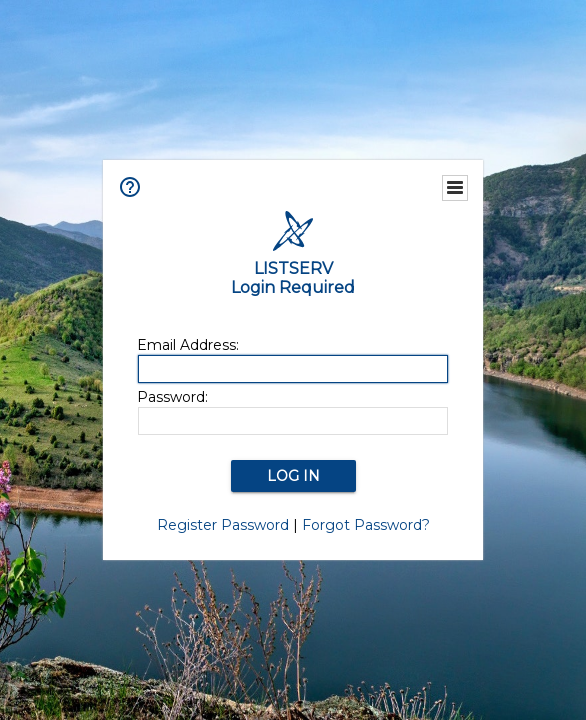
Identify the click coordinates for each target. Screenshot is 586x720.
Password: (172, 397)
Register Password (223, 525)
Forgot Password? (366, 525)
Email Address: (188, 345)
